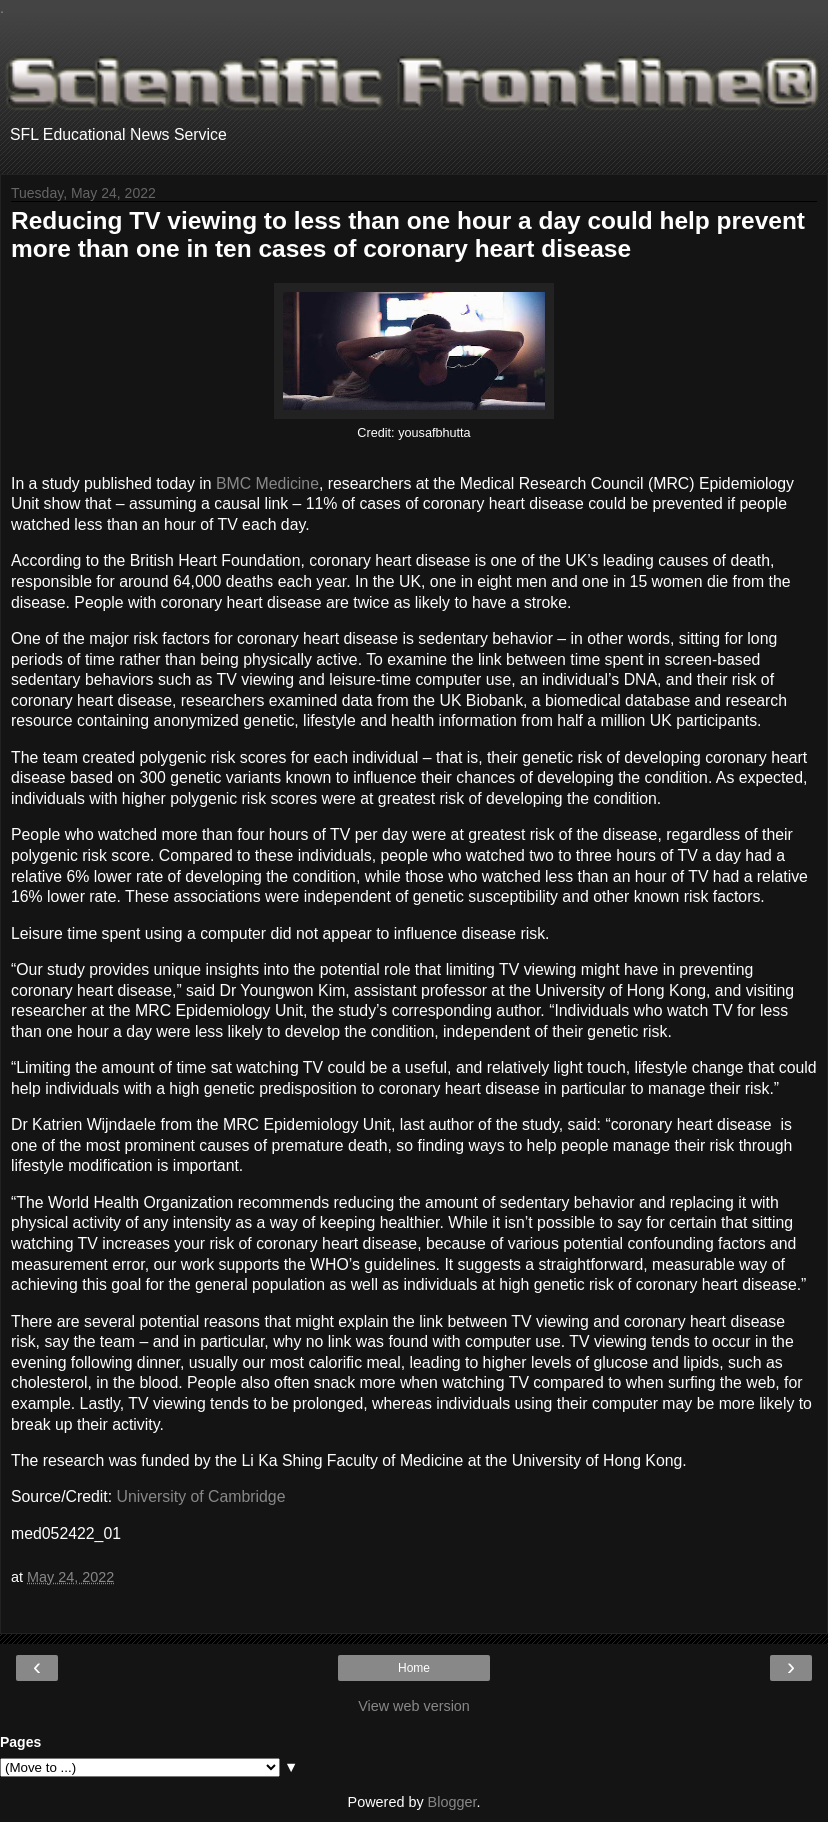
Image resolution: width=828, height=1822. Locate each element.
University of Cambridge (201, 1496)
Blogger (452, 1802)
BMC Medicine (267, 483)
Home (414, 1668)
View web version (414, 1706)
